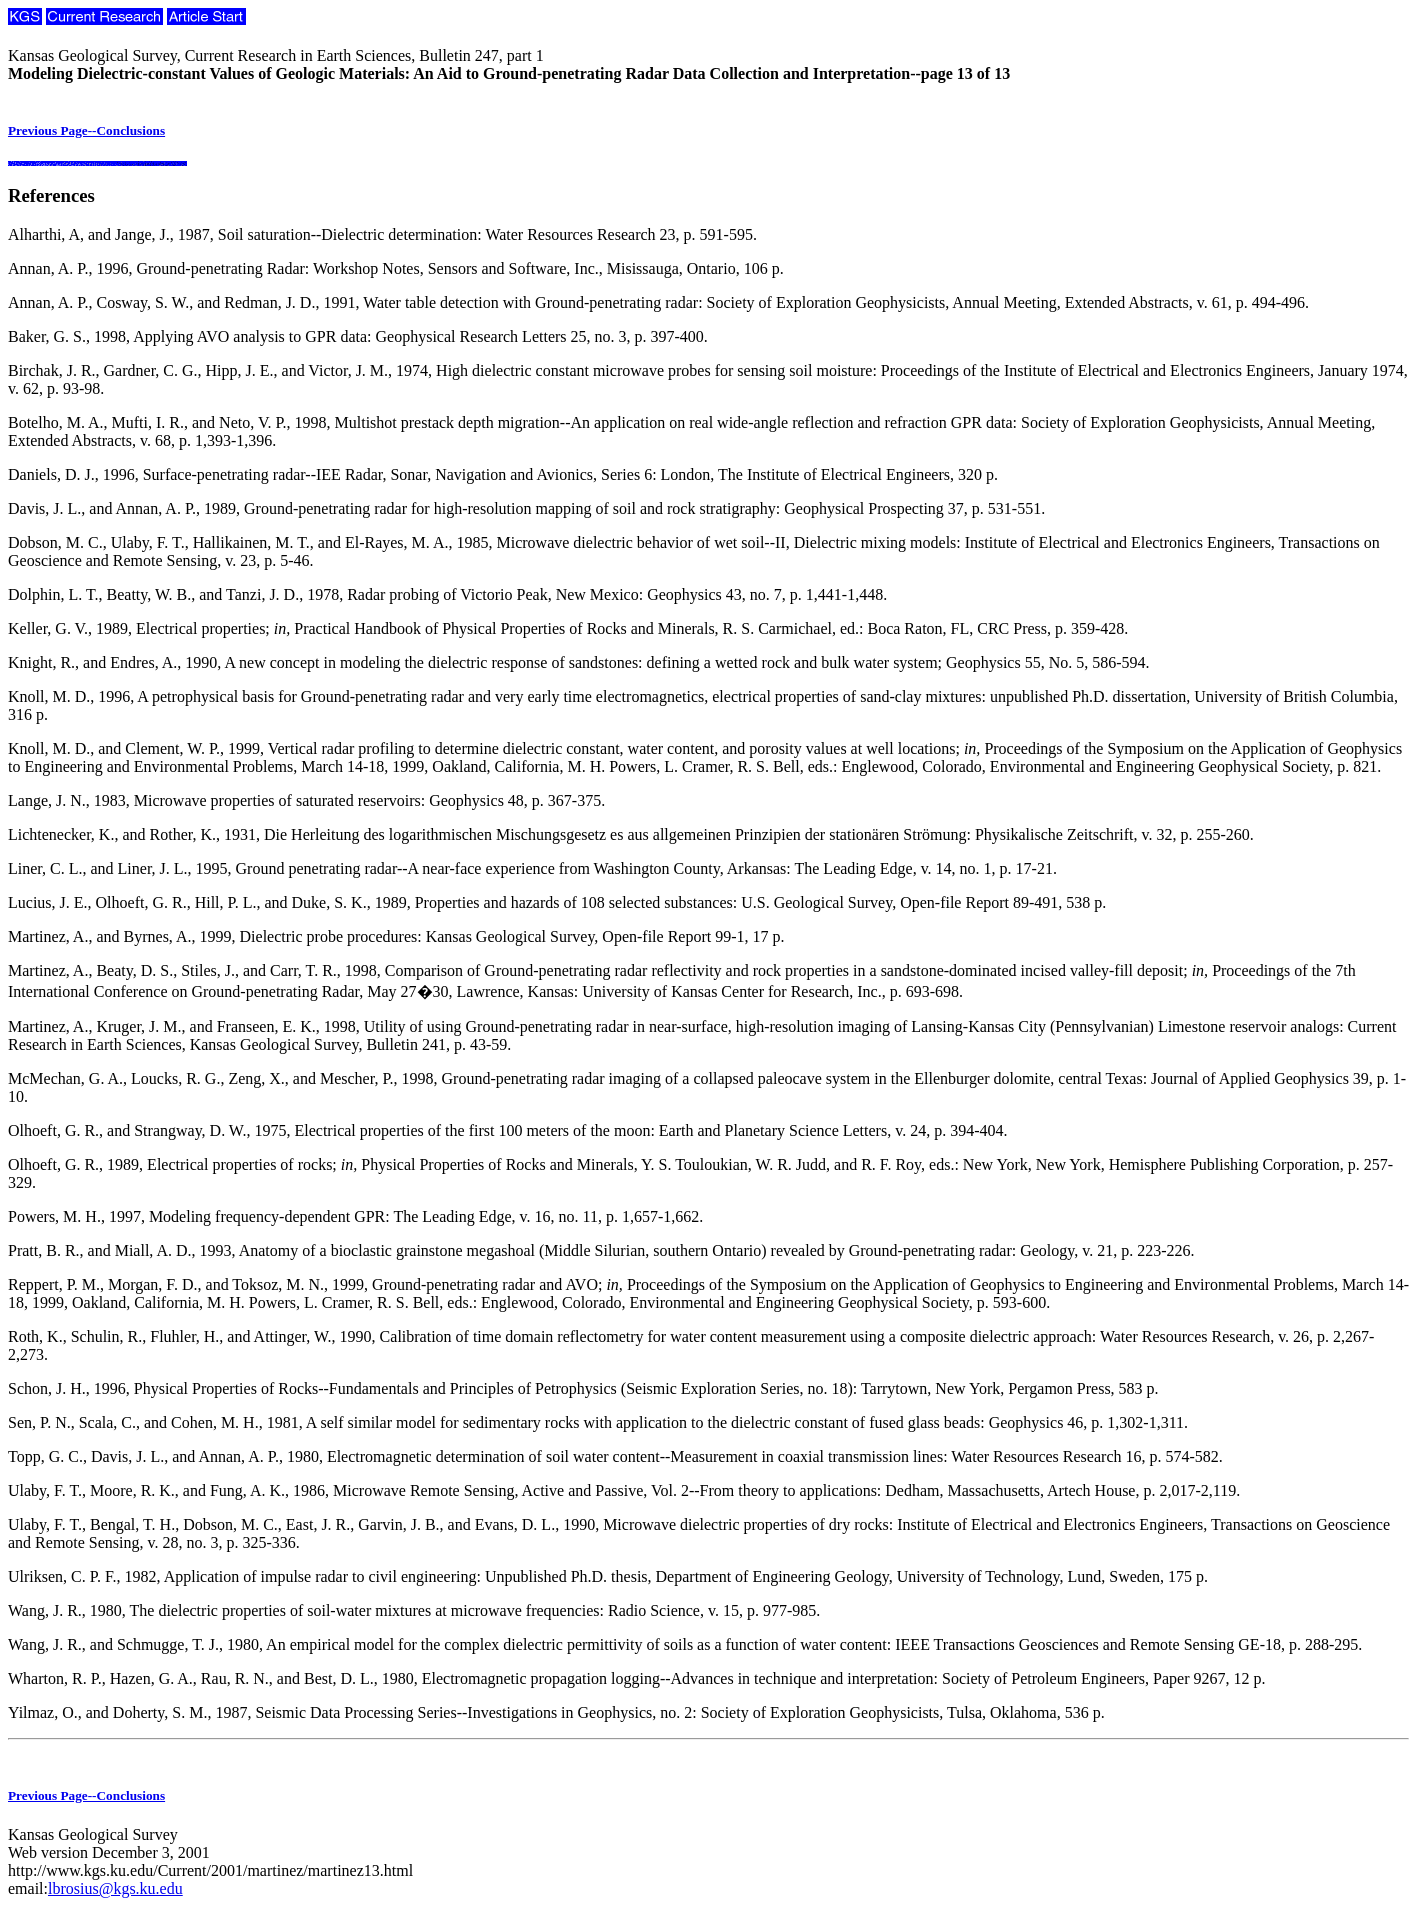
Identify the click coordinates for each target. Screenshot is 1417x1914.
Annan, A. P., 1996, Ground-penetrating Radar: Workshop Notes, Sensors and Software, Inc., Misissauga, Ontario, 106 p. (396, 268)
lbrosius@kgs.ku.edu (115, 1888)
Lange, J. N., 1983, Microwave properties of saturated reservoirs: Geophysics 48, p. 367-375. (306, 800)
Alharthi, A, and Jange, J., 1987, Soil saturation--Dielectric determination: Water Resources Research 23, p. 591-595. (382, 234)
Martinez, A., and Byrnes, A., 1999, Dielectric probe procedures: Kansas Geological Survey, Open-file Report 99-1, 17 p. (396, 936)
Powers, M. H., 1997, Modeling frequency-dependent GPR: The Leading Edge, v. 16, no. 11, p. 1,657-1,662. (355, 1216)
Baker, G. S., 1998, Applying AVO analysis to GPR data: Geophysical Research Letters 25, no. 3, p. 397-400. (358, 336)
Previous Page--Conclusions (86, 130)
